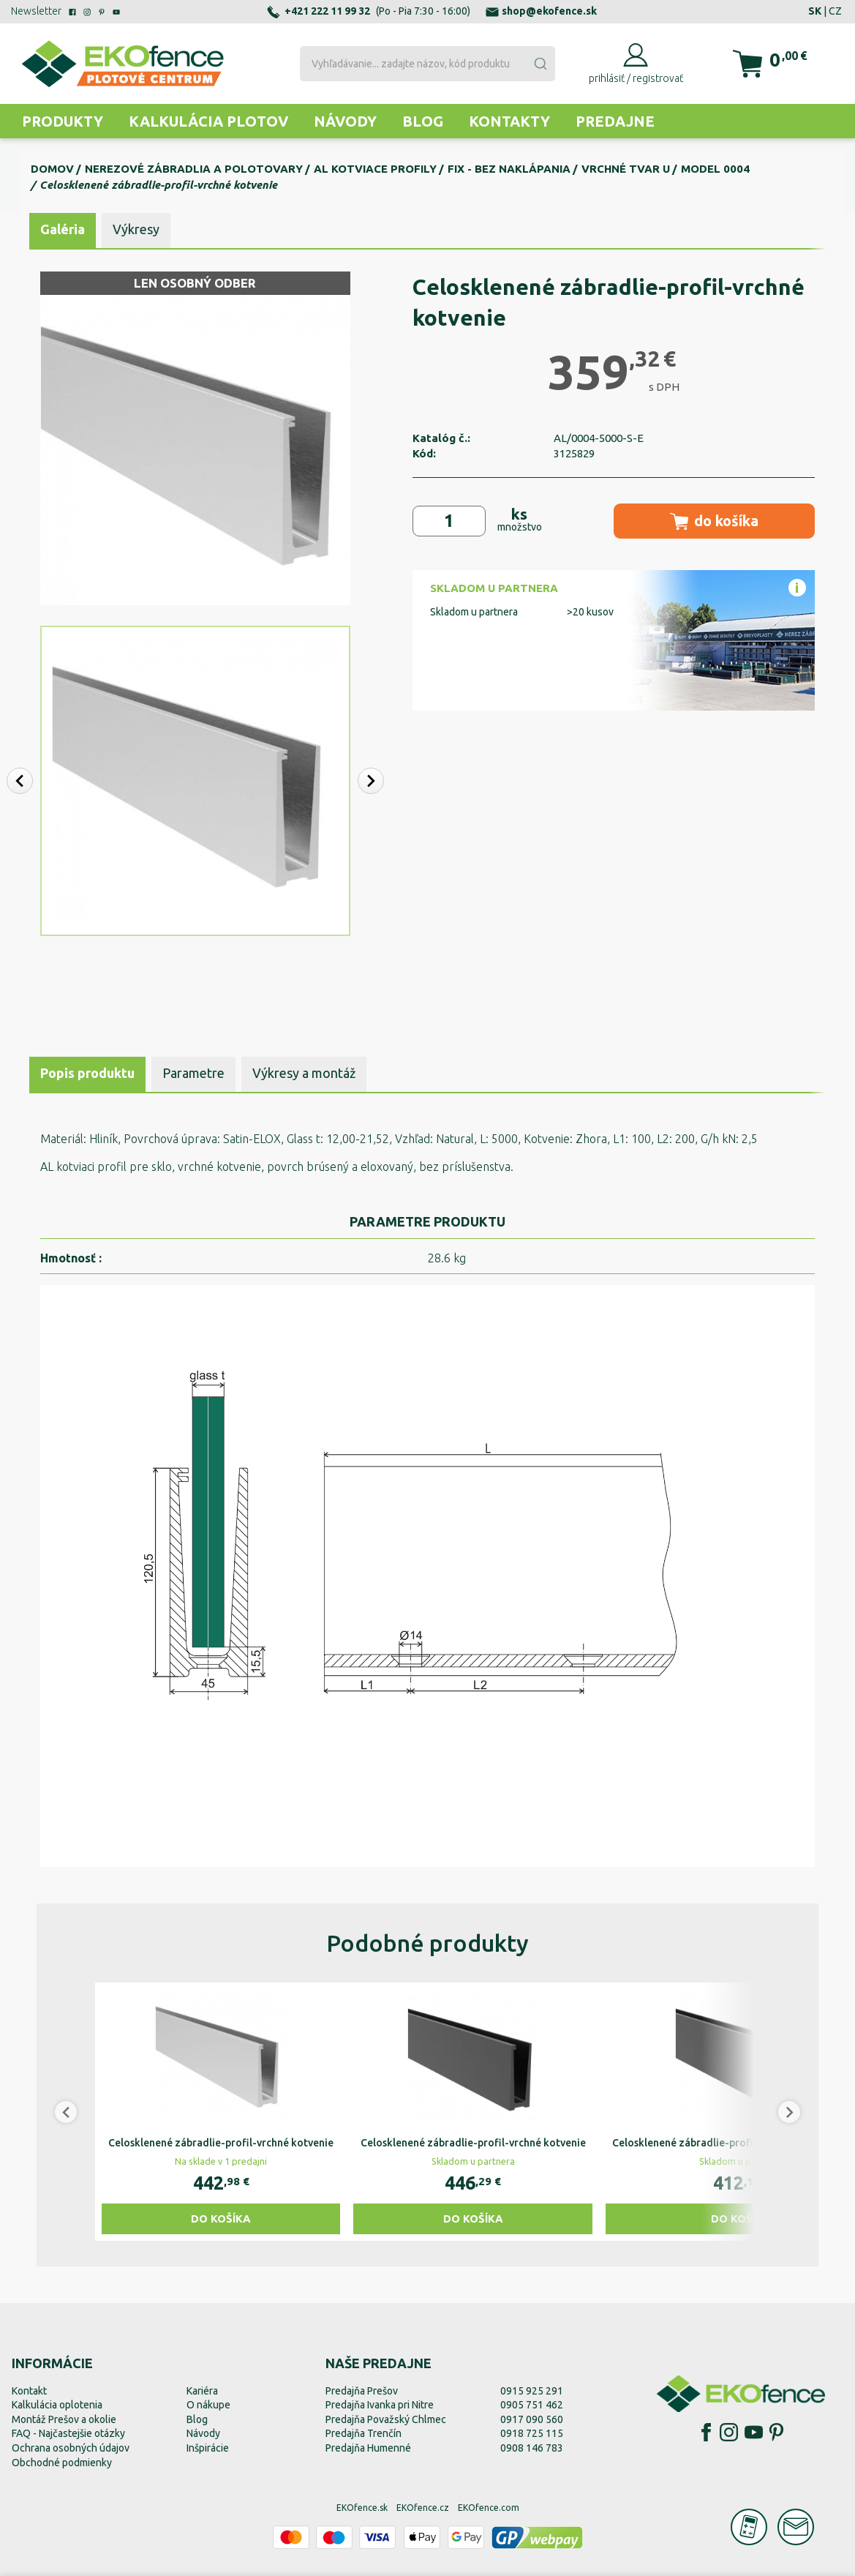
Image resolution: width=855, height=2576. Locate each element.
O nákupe (208, 2405)
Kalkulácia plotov (208, 121)
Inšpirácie (208, 2448)
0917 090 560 (531, 2419)
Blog (422, 121)
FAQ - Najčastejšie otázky (68, 2433)
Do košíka (221, 2218)
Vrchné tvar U (625, 168)
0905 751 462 (531, 2405)
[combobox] (428, 63)
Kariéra (202, 2391)
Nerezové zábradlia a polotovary (194, 168)
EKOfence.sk (362, 2507)
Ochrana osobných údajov (70, 2448)
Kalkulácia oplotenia (57, 2405)
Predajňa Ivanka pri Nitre (379, 2405)
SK (814, 11)
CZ (835, 11)
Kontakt (29, 2391)
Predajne (615, 121)
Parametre (193, 1073)
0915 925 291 (531, 2391)
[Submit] (540, 63)
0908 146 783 (531, 2448)
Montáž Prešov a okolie (64, 2419)
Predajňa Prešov (361, 2391)
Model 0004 (715, 168)
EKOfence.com (488, 2507)
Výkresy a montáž (303, 1073)
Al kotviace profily (375, 168)
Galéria (62, 229)
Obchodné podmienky (62, 2462)
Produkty (62, 121)
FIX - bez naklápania (509, 168)
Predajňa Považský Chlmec (385, 2419)
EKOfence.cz (422, 2507)
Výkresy (136, 229)
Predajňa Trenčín (363, 2433)
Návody (345, 121)
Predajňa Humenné (368, 2448)
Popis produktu (87, 1073)
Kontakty (509, 121)
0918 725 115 (531, 2433)
